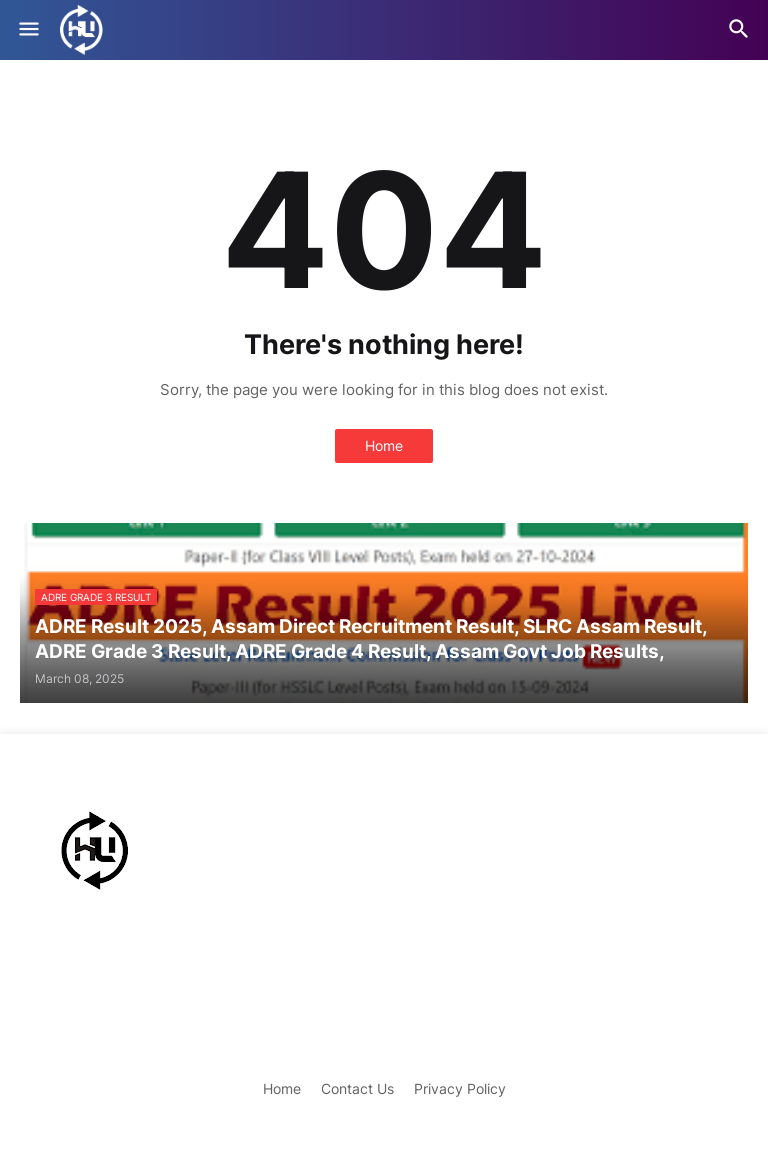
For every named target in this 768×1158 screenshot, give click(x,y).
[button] (27, 30)
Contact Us (357, 1088)
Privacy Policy (460, 1088)
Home (384, 445)
